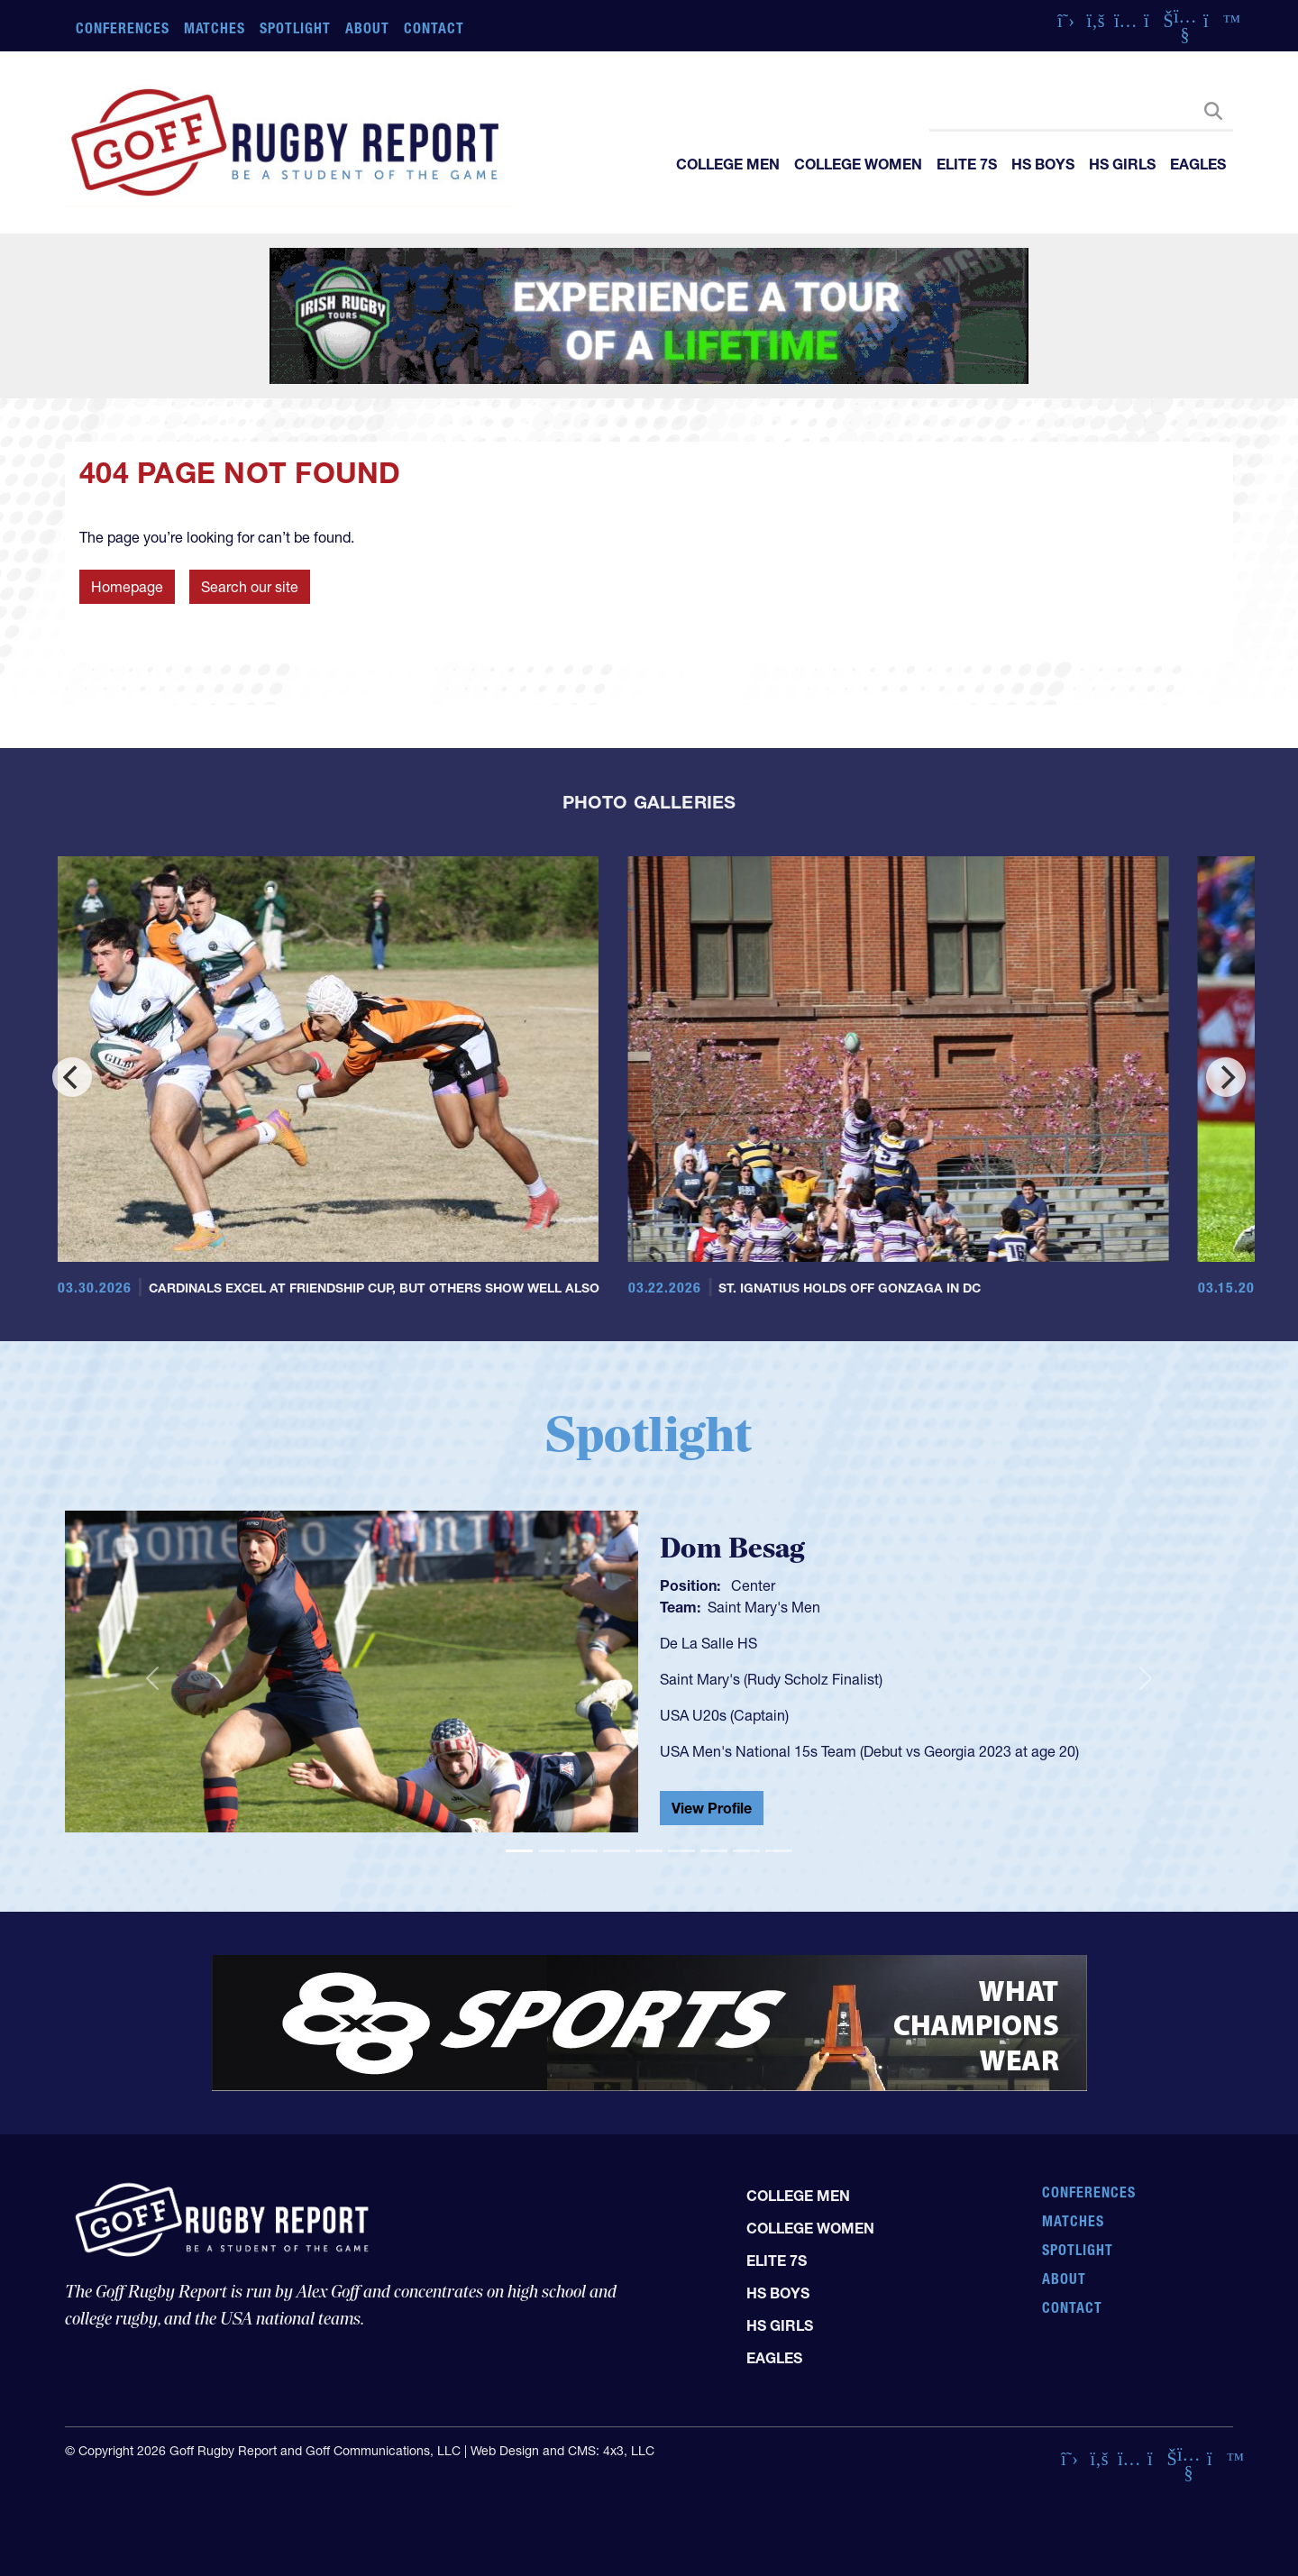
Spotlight (295, 28)
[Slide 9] (778, 1851)
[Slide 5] (649, 1851)
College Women (858, 164)
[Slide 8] (746, 1851)
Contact (434, 28)
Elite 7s (967, 164)
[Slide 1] (519, 1851)
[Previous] (72, 1077)
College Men (728, 164)
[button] (152, 1679)
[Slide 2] (551, 1851)
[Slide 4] (616, 1851)
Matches (215, 28)
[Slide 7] (713, 1851)
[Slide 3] (584, 1851)
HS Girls (1122, 164)
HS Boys (1042, 164)
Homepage (127, 587)
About (367, 28)
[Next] (1226, 1077)
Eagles (1198, 164)
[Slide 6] (681, 1851)
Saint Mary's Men (764, 1607)
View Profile (712, 1808)
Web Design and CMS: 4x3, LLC (562, 2451)
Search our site (249, 587)
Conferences (122, 28)
